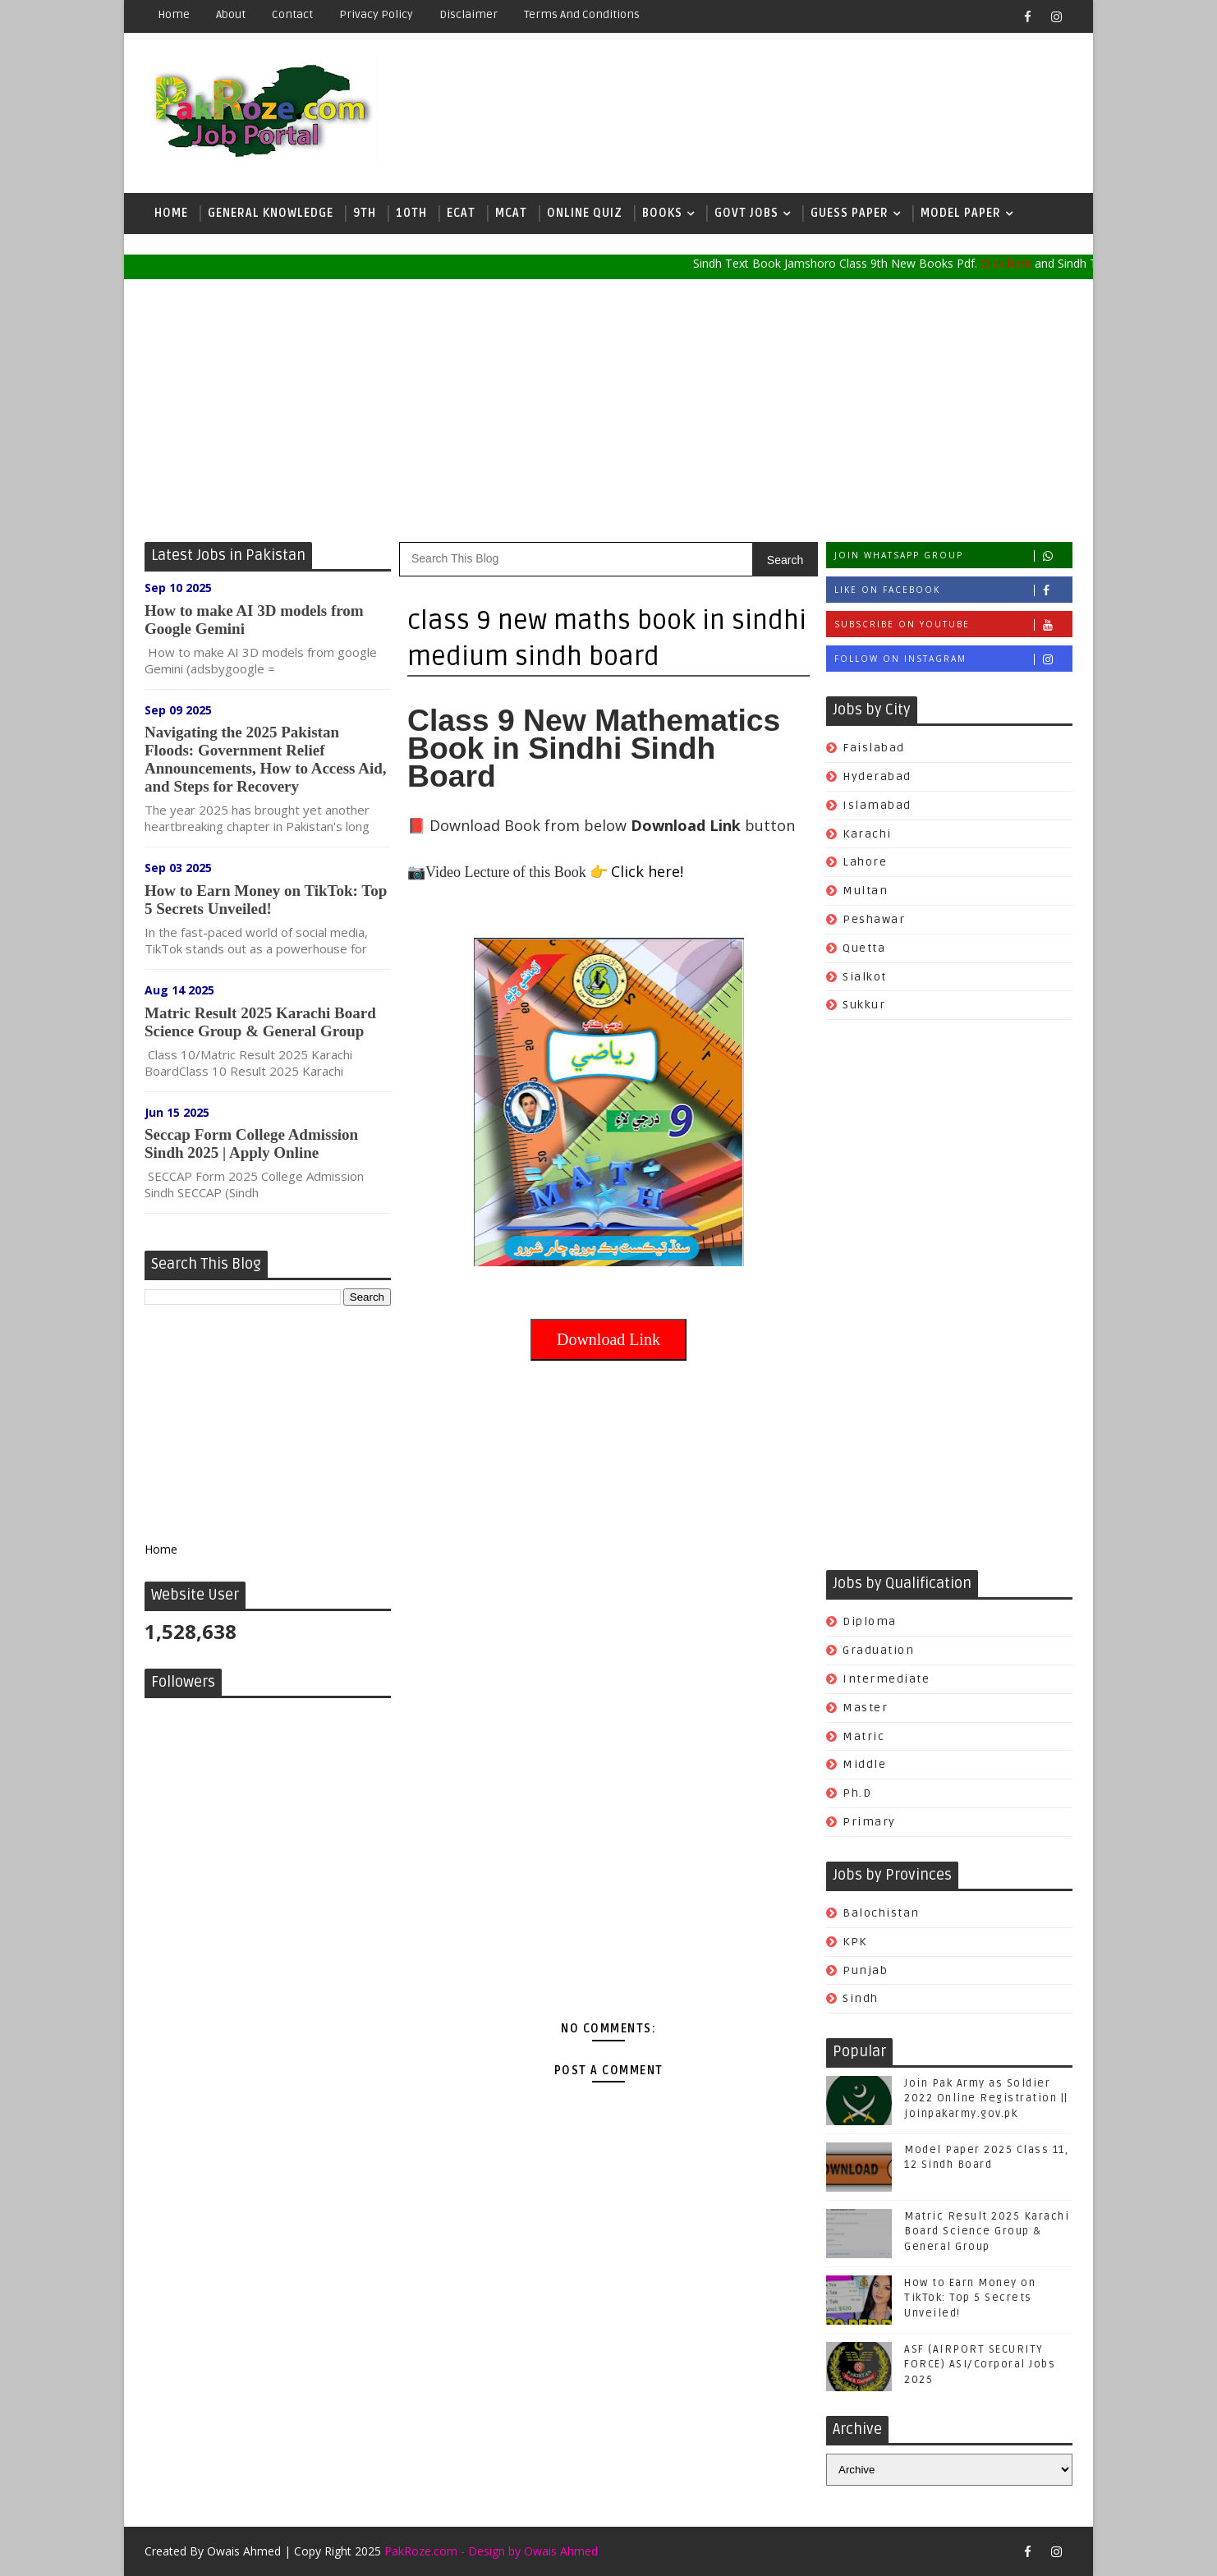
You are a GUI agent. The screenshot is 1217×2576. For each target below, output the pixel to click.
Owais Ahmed (244, 2551)
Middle (864, 1764)
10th (411, 213)
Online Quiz (584, 213)
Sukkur (864, 1005)
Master (865, 1708)
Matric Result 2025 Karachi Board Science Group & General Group (260, 1022)
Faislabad (874, 748)
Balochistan (881, 1913)
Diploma (870, 1621)
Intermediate (886, 1679)
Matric (863, 1736)
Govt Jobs (746, 213)
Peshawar (874, 919)
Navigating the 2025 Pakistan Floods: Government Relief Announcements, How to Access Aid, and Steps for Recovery (266, 759)
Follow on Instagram (953, 659)
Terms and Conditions (582, 14)
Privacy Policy (376, 14)
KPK (855, 1942)
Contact (292, 14)
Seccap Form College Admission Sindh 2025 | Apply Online (251, 1143)
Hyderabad (877, 776)
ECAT (461, 213)
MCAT (511, 213)
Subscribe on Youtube (953, 624)
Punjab (865, 1970)
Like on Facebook (953, 590)
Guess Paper (850, 213)
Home (174, 14)
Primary (869, 1822)
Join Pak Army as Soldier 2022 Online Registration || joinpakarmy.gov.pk (986, 2098)
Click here (1018, 263)
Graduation (878, 1650)
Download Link (608, 1339)
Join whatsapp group (953, 555)
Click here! (647, 871)
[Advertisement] (608, 411)
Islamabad (877, 805)
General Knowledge (270, 213)
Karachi (867, 834)
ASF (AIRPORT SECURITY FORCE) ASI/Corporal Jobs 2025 (979, 2364)
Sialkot (865, 977)
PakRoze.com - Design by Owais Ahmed (491, 2551)
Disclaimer (468, 14)
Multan (865, 891)
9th (364, 213)
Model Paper (961, 213)
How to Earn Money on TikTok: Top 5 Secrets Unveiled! (266, 899)
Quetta (864, 948)
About (231, 14)
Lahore (865, 862)
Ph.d (857, 1793)
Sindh (861, 1998)
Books (662, 213)
